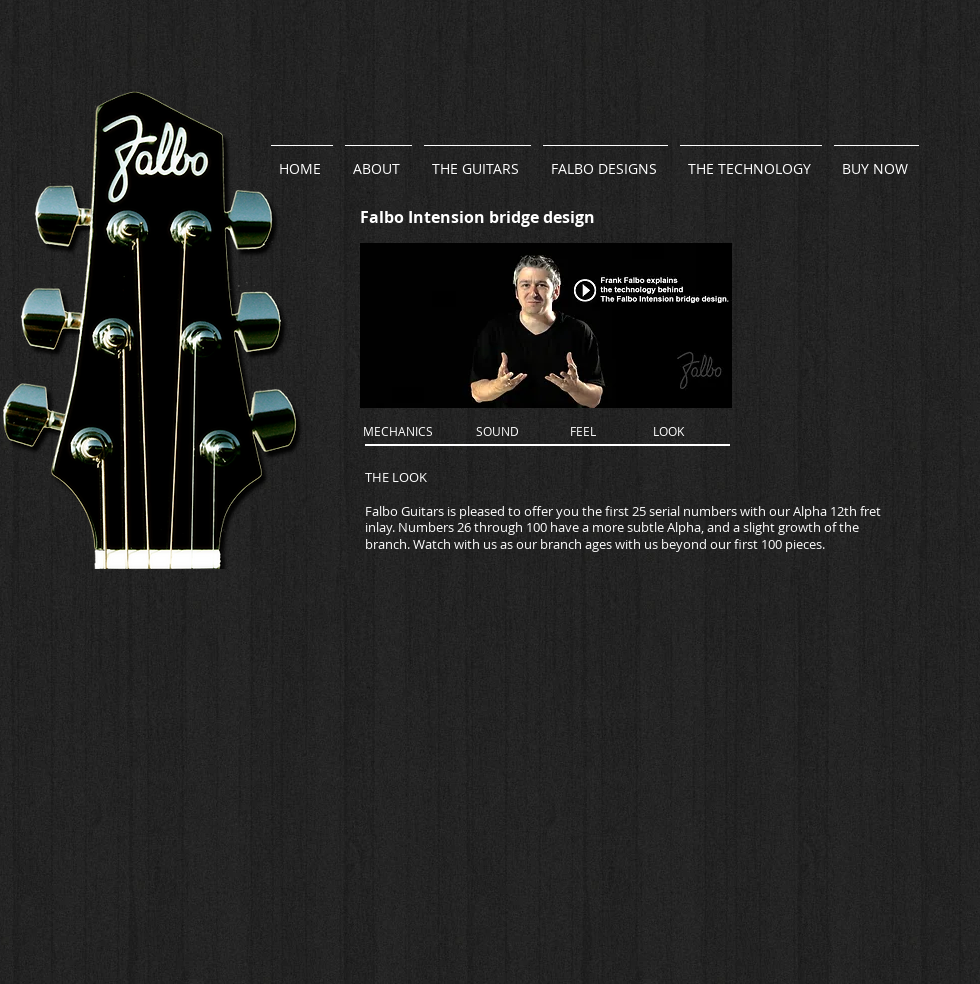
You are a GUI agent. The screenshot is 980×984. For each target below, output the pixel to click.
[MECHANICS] (398, 432)
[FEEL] (582, 432)
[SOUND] (497, 432)
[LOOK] (668, 432)
